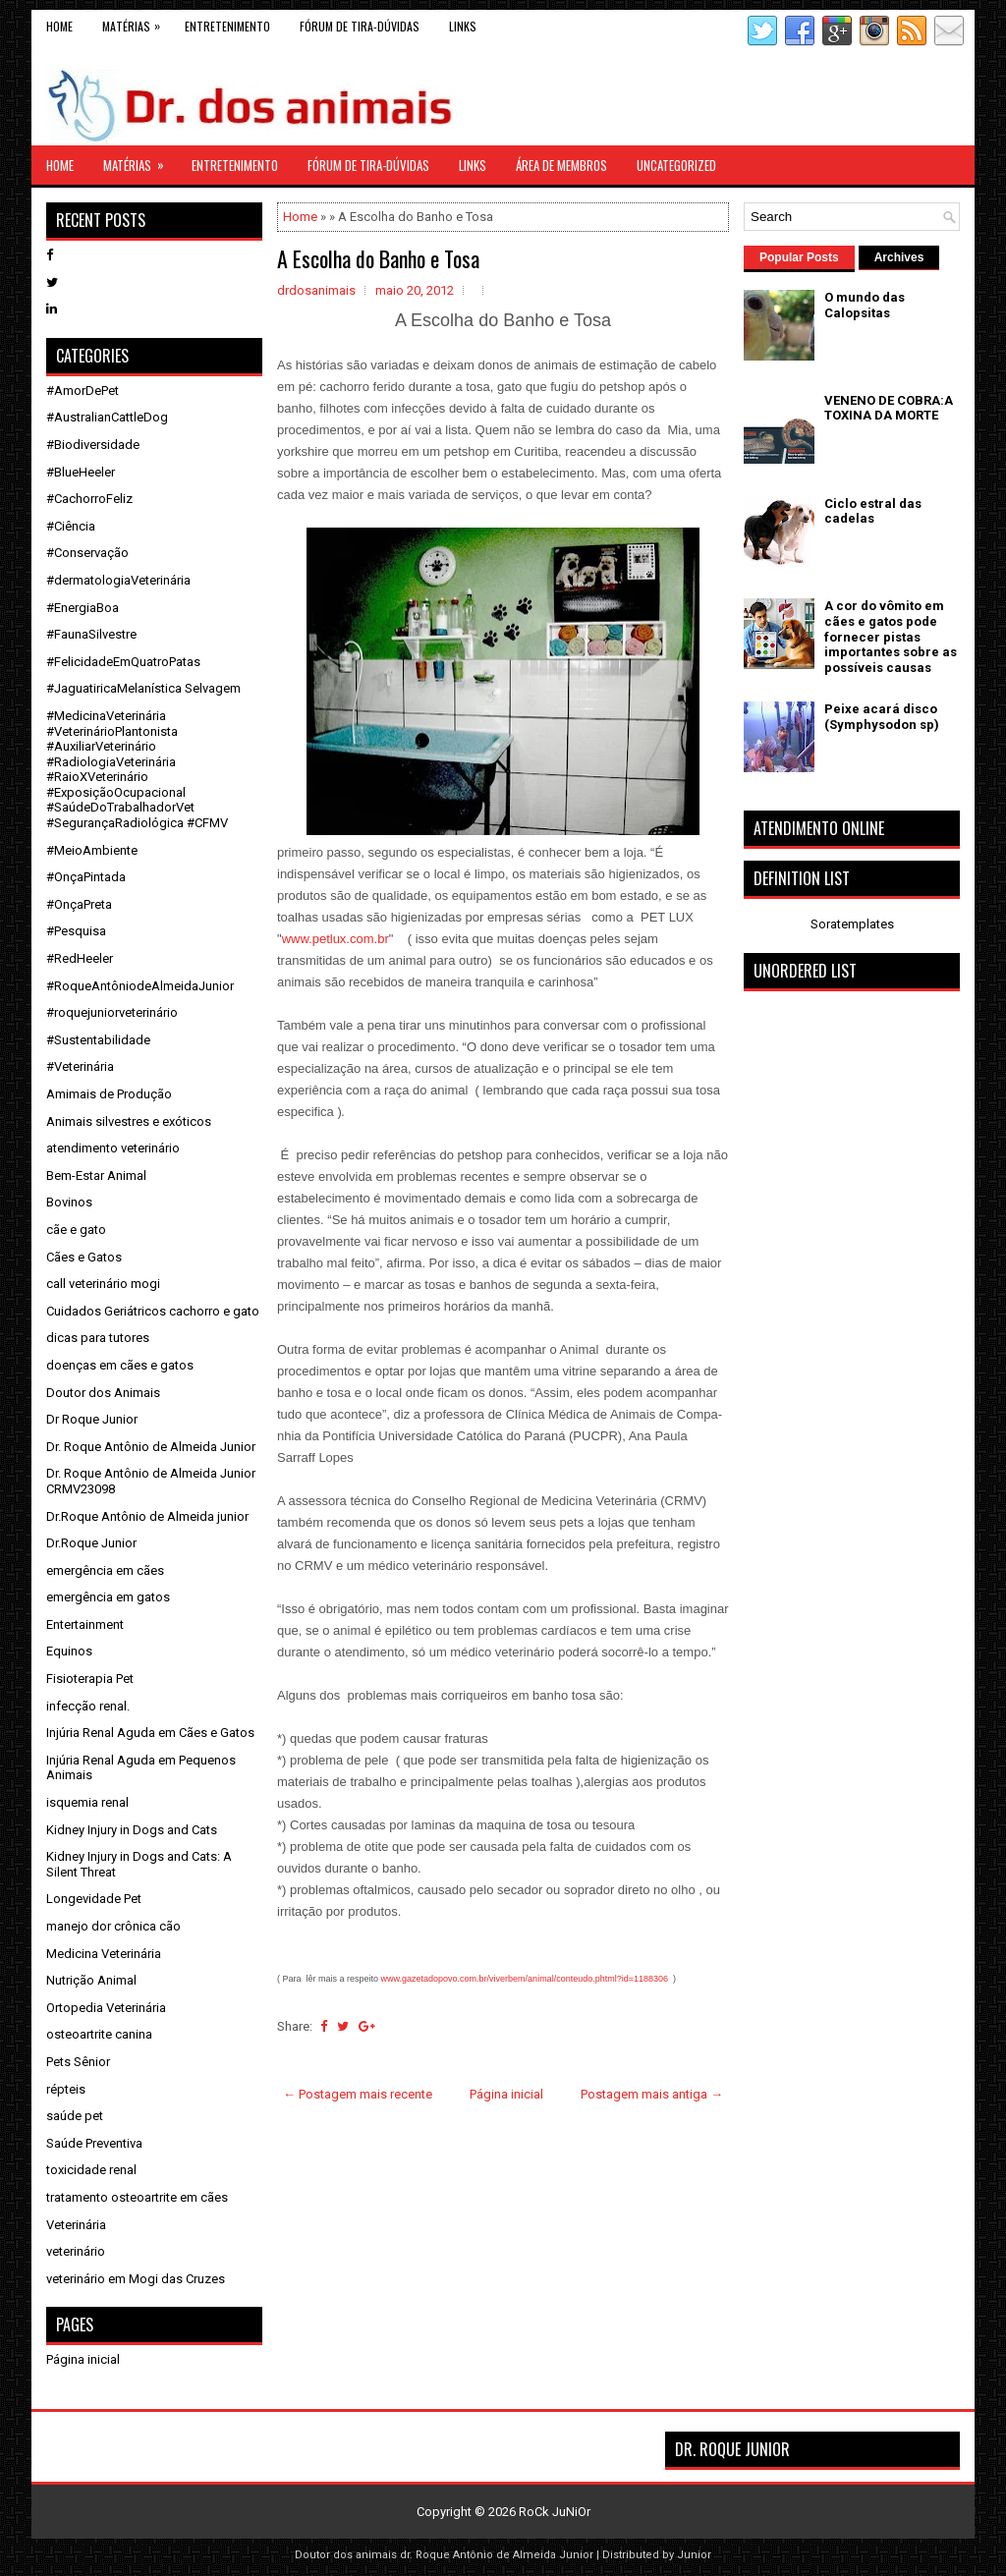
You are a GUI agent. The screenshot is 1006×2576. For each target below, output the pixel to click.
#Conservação (87, 552)
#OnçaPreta (79, 904)
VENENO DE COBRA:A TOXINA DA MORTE (888, 408)
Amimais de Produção (109, 1094)
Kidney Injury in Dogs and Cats (131, 1829)
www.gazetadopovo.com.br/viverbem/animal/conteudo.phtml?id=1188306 (524, 1979)
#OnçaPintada (86, 876)
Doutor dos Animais (103, 1392)
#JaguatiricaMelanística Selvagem (143, 688)
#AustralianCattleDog (107, 417)
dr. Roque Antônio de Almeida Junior (496, 2554)
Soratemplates (852, 924)
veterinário (75, 2251)
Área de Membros (561, 165)
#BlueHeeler (80, 472)
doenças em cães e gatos (120, 1365)
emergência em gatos (108, 1597)
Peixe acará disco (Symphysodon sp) (881, 716)
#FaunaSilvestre (91, 634)
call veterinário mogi (103, 1283)
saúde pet (74, 2115)
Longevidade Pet (93, 1898)
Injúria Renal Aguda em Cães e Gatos (150, 1732)
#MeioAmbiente (92, 850)
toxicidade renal (91, 2169)
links (462, 26)
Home (59, 26)
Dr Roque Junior (92, 1419)
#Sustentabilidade (98, 1040)
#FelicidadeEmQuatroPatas (123, 661)
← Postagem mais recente (357, 2094)
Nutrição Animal (91, 1980)
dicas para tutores (97, 1337)
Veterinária (76, 2224)
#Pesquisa (76, 931)
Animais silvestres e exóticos (128, 1121)
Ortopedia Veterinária (106, 2007)
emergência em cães (105, 1570)
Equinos (69, 1651)
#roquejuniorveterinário (112, 1012)
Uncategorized (676, 165)
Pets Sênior (78, 2061)
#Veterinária (80, 1066)
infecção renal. (88, 1706)
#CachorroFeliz (89, 498)
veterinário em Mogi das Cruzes (135, 2278)
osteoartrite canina (99, 2034)
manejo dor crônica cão (113, 1926)
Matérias (136, 22)
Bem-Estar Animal (96, 1175)
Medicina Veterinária (103, 1953)
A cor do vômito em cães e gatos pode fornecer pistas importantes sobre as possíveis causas (890, 636)
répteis (65, 2089)
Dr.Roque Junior (91, 1543)
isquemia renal (87, 1802)
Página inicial (506, 2094)
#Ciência (70, 526)
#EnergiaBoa (82, 607)
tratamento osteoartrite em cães (137, 2197)
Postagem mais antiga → (652, 2094)
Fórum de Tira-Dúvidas (359, 26)
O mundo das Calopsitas (864, 305)
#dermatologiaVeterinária (118, 580)
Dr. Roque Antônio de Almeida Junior (150, 1446)
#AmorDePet (82, 390)
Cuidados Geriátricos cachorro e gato (152, 1311)
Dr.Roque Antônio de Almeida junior (147, 1516)
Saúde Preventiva (94, 2143)
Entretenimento (227, 26)
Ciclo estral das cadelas (873, 511)
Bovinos (69, 1202)
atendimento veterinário (113, 1148)
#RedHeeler (79, 958)
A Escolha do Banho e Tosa (378, 258)
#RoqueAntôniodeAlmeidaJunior (140, 986)
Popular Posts (799, 257)
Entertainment (85, 1624)
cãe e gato (76, 1229)
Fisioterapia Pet (90, 1678)
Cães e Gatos (84, 1257)
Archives (899, 257)
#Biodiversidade (93, 444)
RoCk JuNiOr (554, 2511)
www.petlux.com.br (335, 938)
